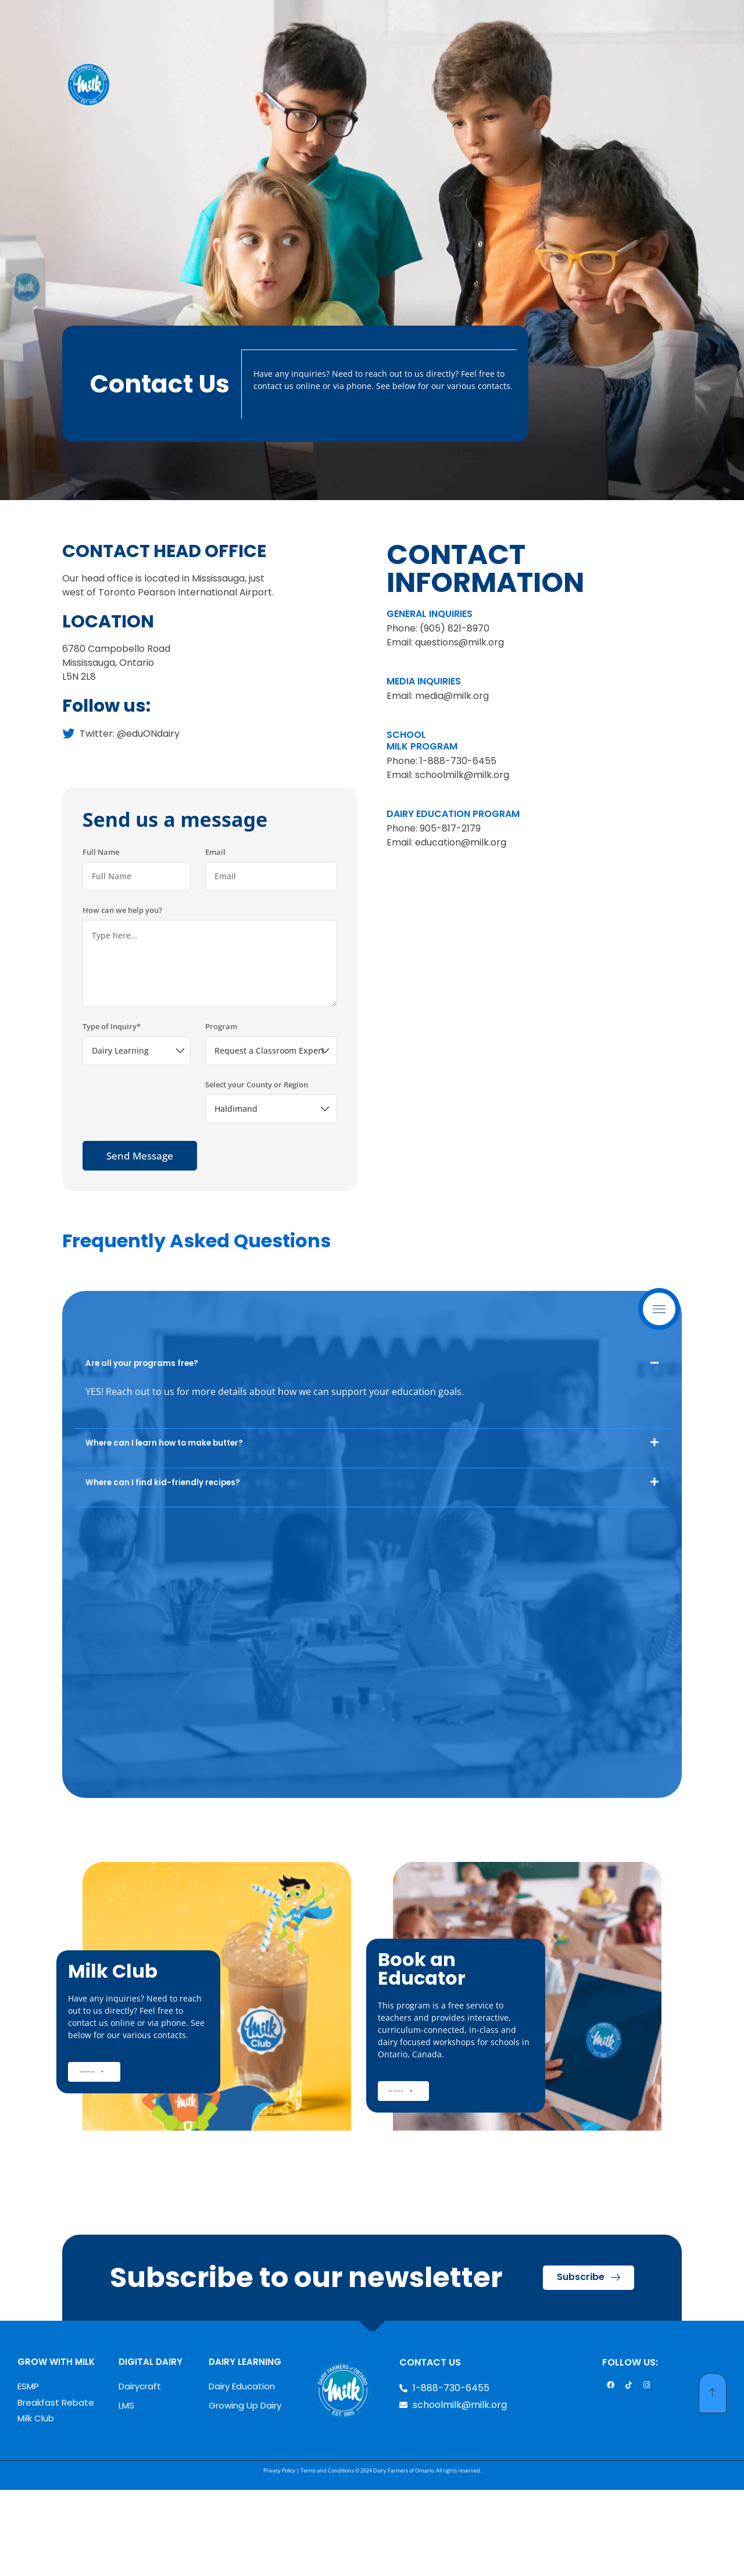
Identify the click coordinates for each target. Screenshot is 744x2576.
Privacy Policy (279, 2556)
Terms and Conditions (327, 2556)
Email (215, 931)
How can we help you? (122, 989)
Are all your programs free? (141, 1442)
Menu (661, 1309)
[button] (372, 1442)
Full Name (101, 931)
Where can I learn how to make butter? (164, 1523)
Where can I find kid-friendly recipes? (162, 1562)
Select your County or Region (256, 1164)
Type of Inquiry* (112, 1106)
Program (221, 1106)
